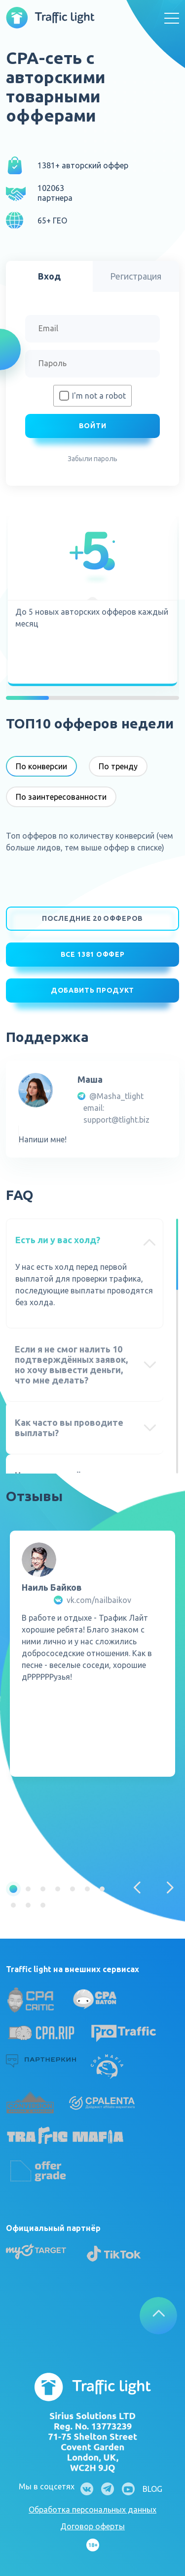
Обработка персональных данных (92, 2509)
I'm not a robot (99, 395)
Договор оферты (92, 2526)
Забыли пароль (92, 459)
